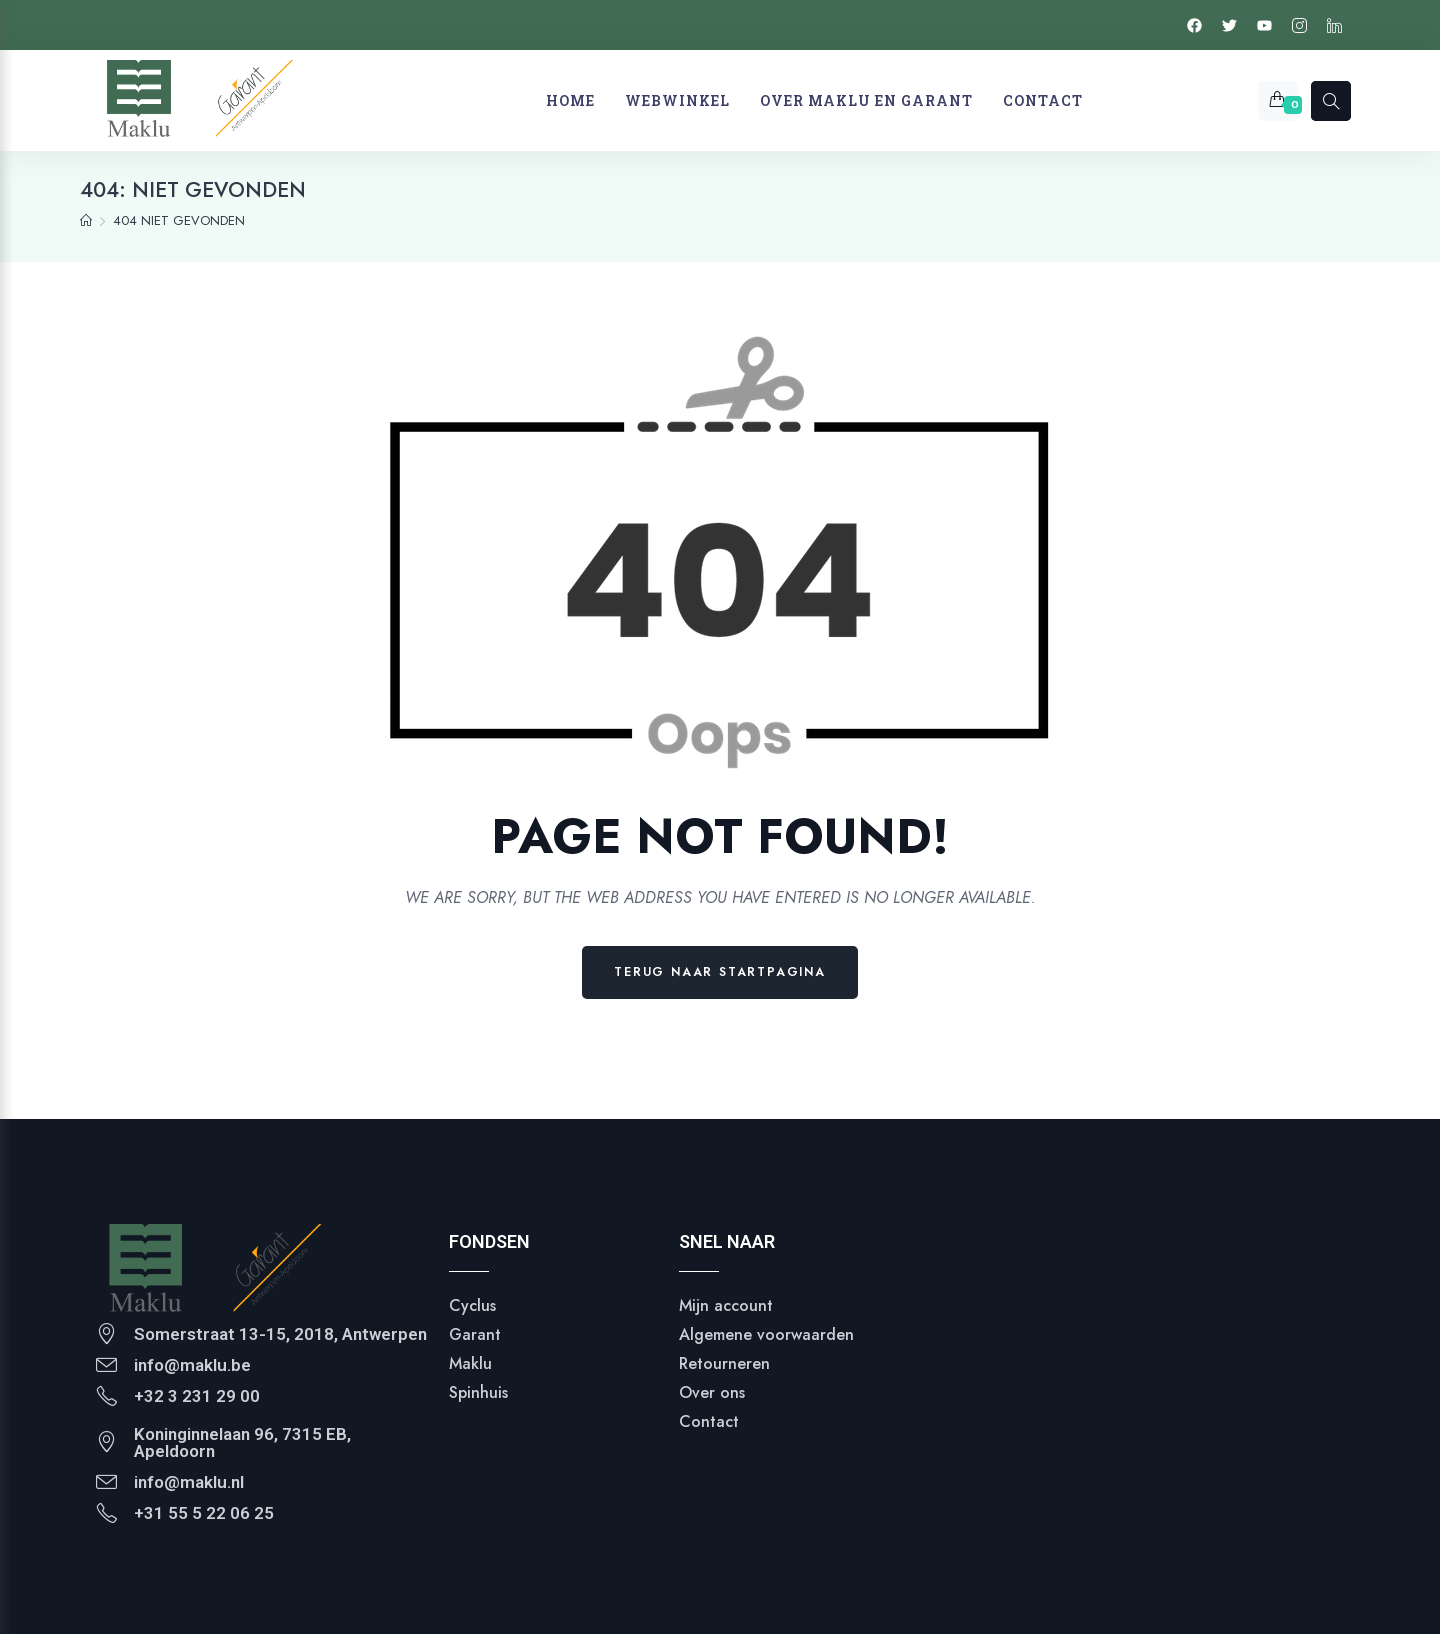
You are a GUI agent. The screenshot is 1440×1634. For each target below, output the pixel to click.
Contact (709, 1421)
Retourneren (724, 1363)
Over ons (712, 1392)
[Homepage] (86, 221)
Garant (475, 1334)
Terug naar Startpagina (720, 972)
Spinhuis (478, 1392)
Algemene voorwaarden (766, 1334)
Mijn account (726, 1305)
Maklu (470, 1363)
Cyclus (472, 1305)
